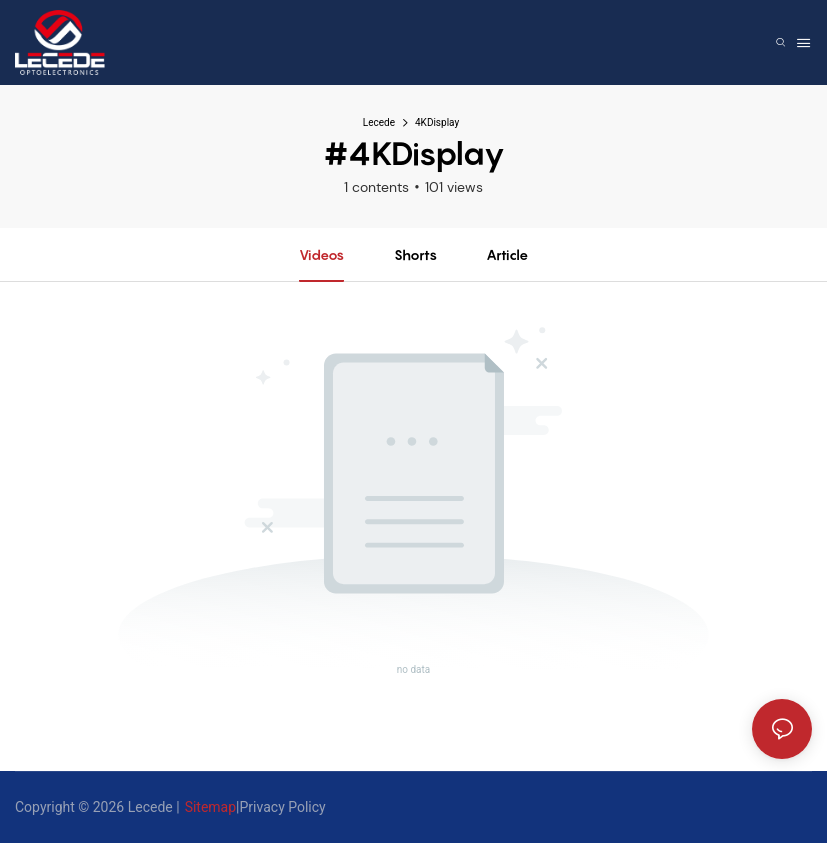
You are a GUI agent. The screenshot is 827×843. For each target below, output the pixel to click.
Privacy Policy (283, 807)
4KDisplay (437, 122)
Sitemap (210, 807)
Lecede (379, 122)
